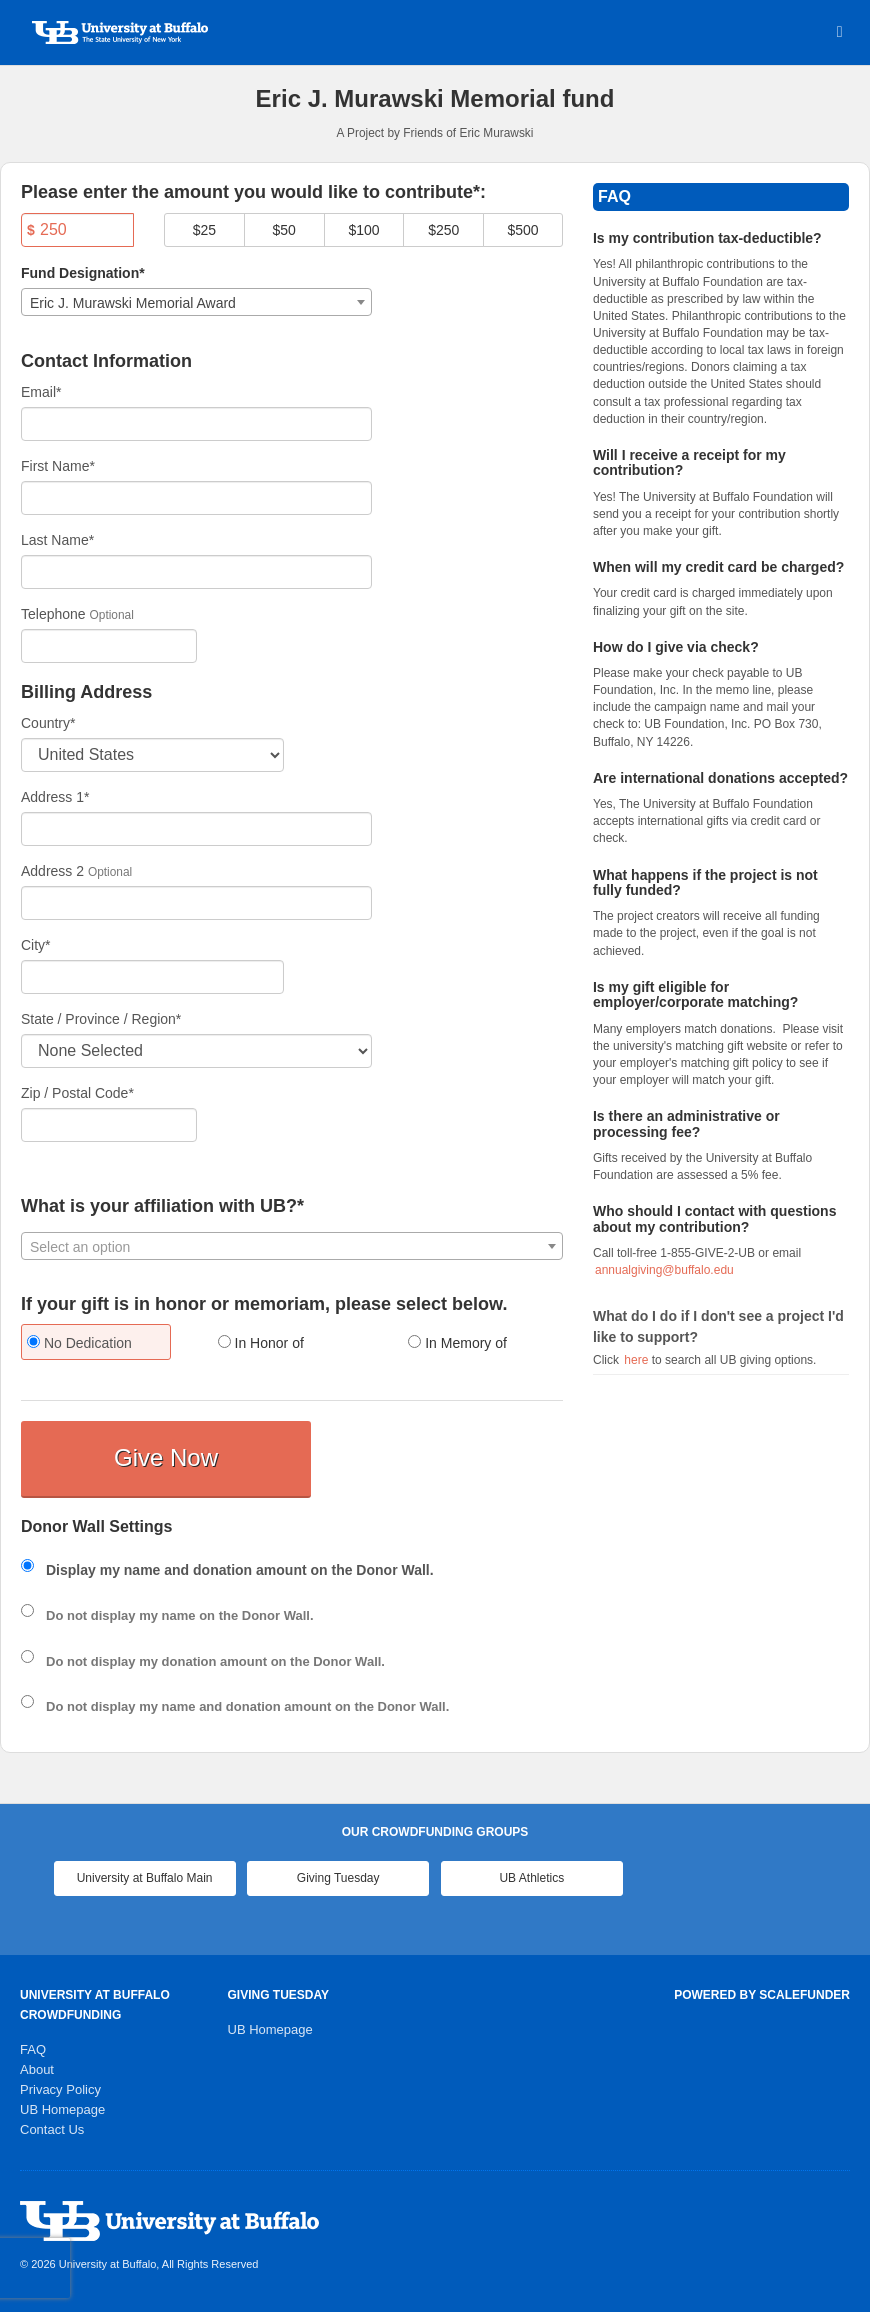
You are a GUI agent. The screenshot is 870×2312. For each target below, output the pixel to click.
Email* (41, 392)
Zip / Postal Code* (77, 1093)
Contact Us (52, 2129)
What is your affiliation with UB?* (162, 1206)
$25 (204, 230)
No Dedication (79, 1343)
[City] (152, 977)
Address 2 (52, 871)
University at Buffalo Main (145, 1878)
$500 (522, 230)
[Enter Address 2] (196, 903)
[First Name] (196, 498)
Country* (48, 723)
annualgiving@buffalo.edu (664, 1270)
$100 (363, 230)
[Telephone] (109, 646)
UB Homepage (62, 2109)
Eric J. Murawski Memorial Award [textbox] (133, 303)
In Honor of (261, 1343)
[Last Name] (196, 572)
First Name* (58, 466)
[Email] (196, 424)
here (637, 1360)
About (37, 2069)
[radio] (101, 1344)
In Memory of (457, 1343)
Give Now (166, 1457)
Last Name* (57, 540)
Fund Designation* (83, 273)
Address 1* (55, 797)
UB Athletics (531, 1878)
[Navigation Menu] (839, 31)
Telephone (53, 614)
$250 (443, 230)
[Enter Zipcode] (109, 1125)
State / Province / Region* (101, 1019)
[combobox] (196, 302)
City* (36, 945)
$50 (284, 230)
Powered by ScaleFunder (762, 1995)
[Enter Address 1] (196, 829)
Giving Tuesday (338, 1878)
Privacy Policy (60, 2089)
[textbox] (292, 1247)
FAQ (33, 2049)
